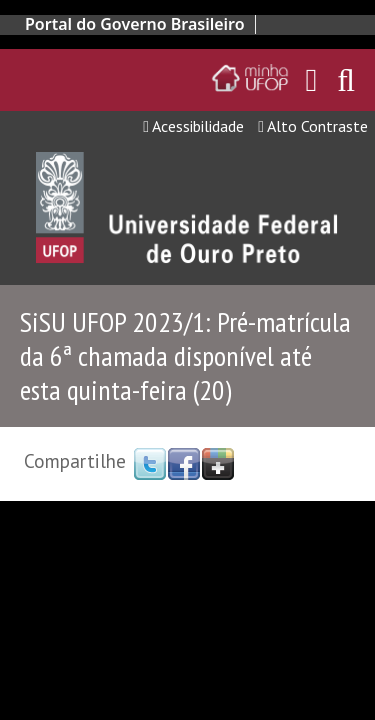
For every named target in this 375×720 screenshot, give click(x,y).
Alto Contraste (313, 126)
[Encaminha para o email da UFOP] (312, 80)
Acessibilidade (193, 126)
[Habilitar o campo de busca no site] (346, 85)
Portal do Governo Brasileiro (135, 24)
